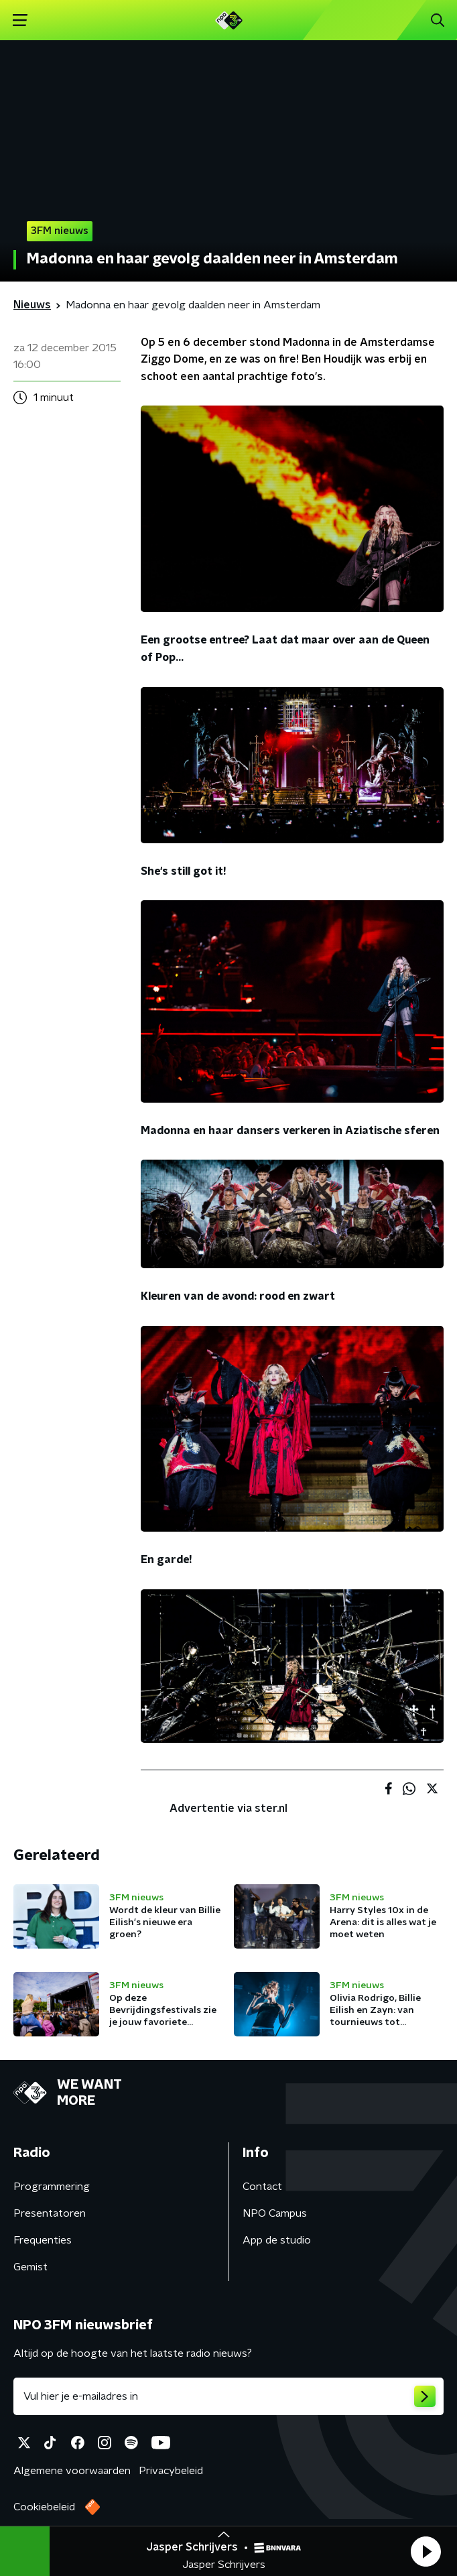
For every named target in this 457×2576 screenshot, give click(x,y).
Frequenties (42, 2240)
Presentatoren (49, 2213)
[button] (425, 2551)
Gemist (30, 2267)
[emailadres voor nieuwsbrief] (228, 2396)
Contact (262, 2186)
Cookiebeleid (44, 2507)
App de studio (277, 2240)
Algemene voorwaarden (72, 2470)
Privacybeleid (171, 2470)
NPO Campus (275, 2213)
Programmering (51, 2186)
